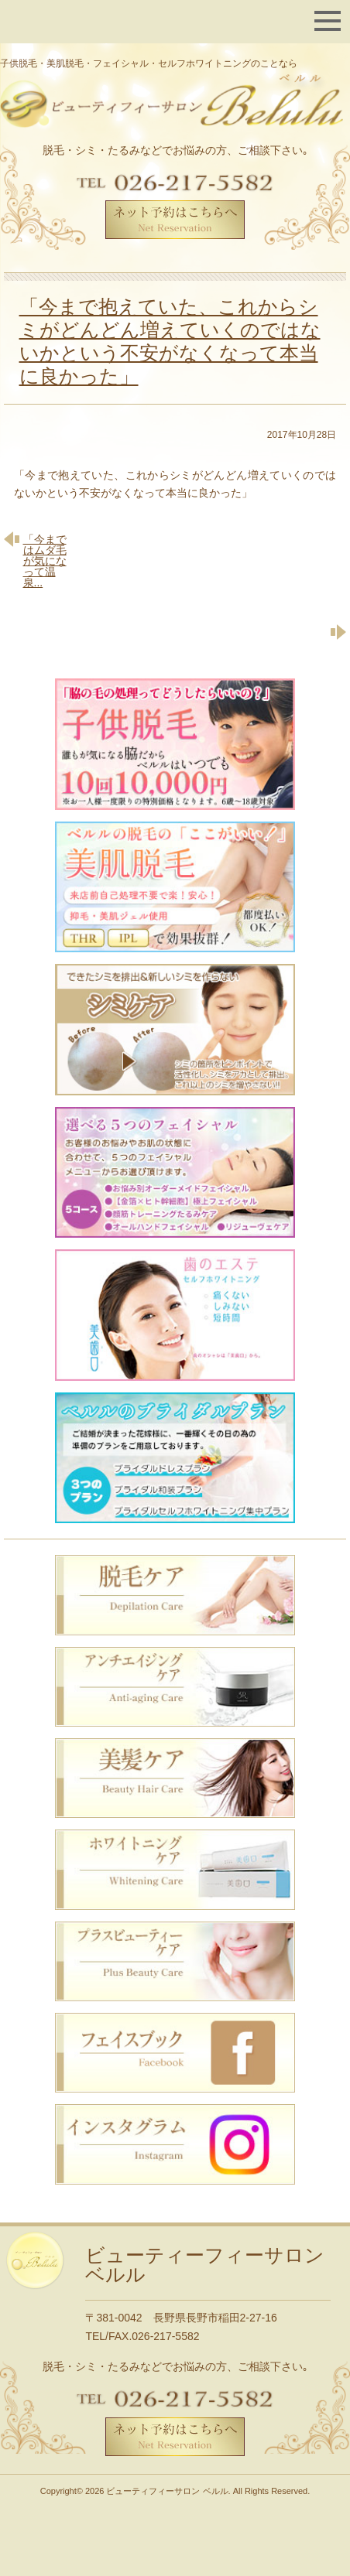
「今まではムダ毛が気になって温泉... (45, 560)
